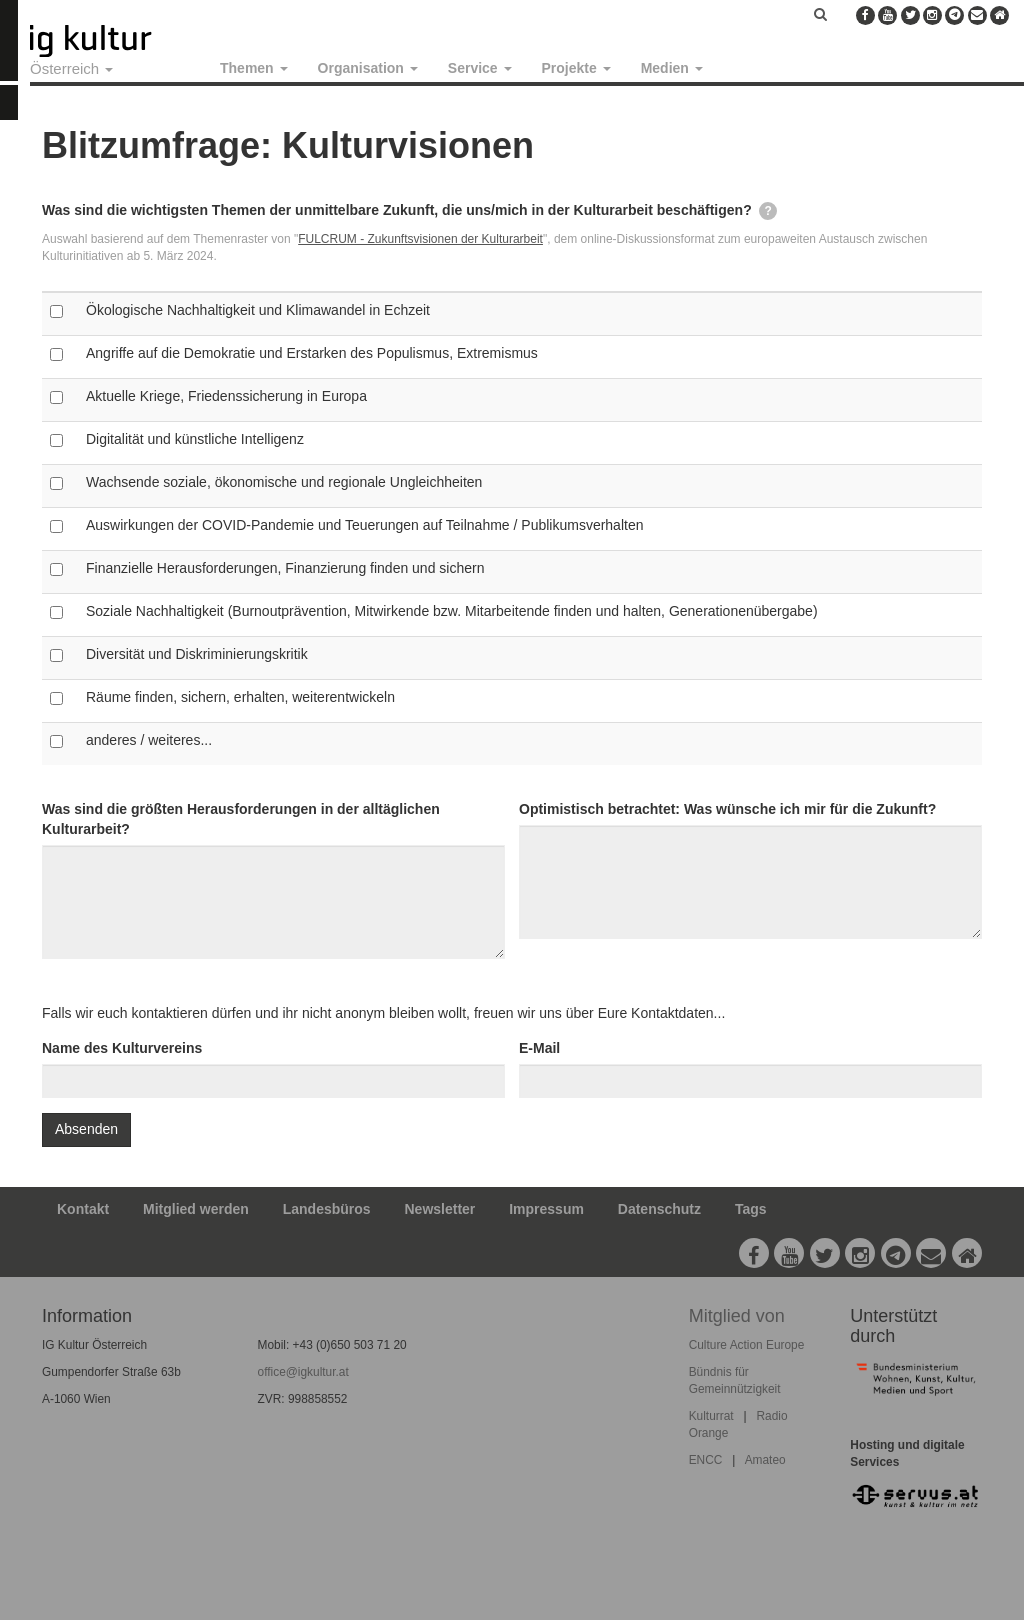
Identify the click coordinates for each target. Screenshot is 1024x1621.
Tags (751, 1209)
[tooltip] (768, 211)
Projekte (576, 68)
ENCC (706, 1460)
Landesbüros (327, 1209)
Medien (672, 68)
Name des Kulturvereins (122, 1048)
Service (480, 68)
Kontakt (83, 1209)
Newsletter (440, 1209)
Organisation (368, 68)
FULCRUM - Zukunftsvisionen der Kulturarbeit (420, 239)
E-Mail (539, 1048)
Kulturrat (711, 1416)
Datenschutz (659, 1209)
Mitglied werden (196, 1209)
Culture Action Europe (747, 1345)
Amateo (765, 1460)
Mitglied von (737, 1316)
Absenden (86, 1129)
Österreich (71, 68)
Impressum (546, 1209)
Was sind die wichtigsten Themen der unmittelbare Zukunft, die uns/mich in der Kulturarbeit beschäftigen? (409, 211)
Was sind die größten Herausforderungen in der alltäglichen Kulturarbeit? (241, 819)
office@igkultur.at (303, 1372)
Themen (254, 68)
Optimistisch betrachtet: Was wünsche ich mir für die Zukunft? (727, 809)
